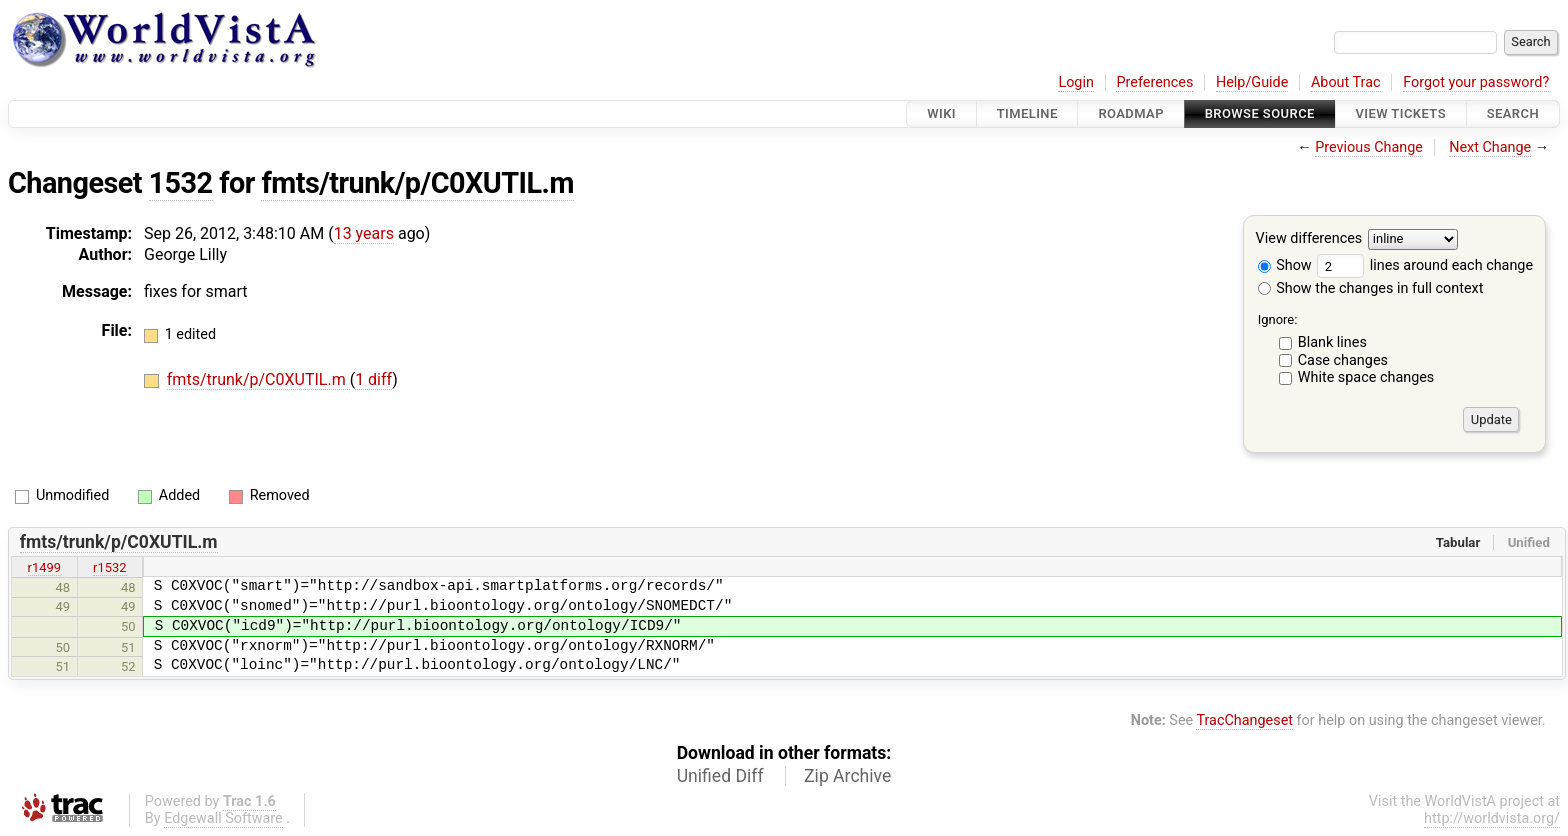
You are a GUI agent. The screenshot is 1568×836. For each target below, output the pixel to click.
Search (1513, 113)
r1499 (45, 567)
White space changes (1366, 377)
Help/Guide (1252, 82)
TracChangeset (1244, 720)
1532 (181, 183)
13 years (364, 233)
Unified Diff (720, 776)
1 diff (373, 379)
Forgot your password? (1476, 82)
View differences (1309, 239)
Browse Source (1260, 113)
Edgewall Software (223, 818)
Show (1285, 265)
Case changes (1343, 360)
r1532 (110, 567)
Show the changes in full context (1371, 288)
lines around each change (1425, 265)
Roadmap (1131, 113)
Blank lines (1332, 342)
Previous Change (1369, 147)
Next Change (1490, 147)
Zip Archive (847, 776)
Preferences (1154, 82)
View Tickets (1401, 113)
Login (1076, 82)
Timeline (1027, 113)
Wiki (941, 113)
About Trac (1346, 82)
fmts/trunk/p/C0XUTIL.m (417, 183)
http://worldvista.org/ (1492, 818)
